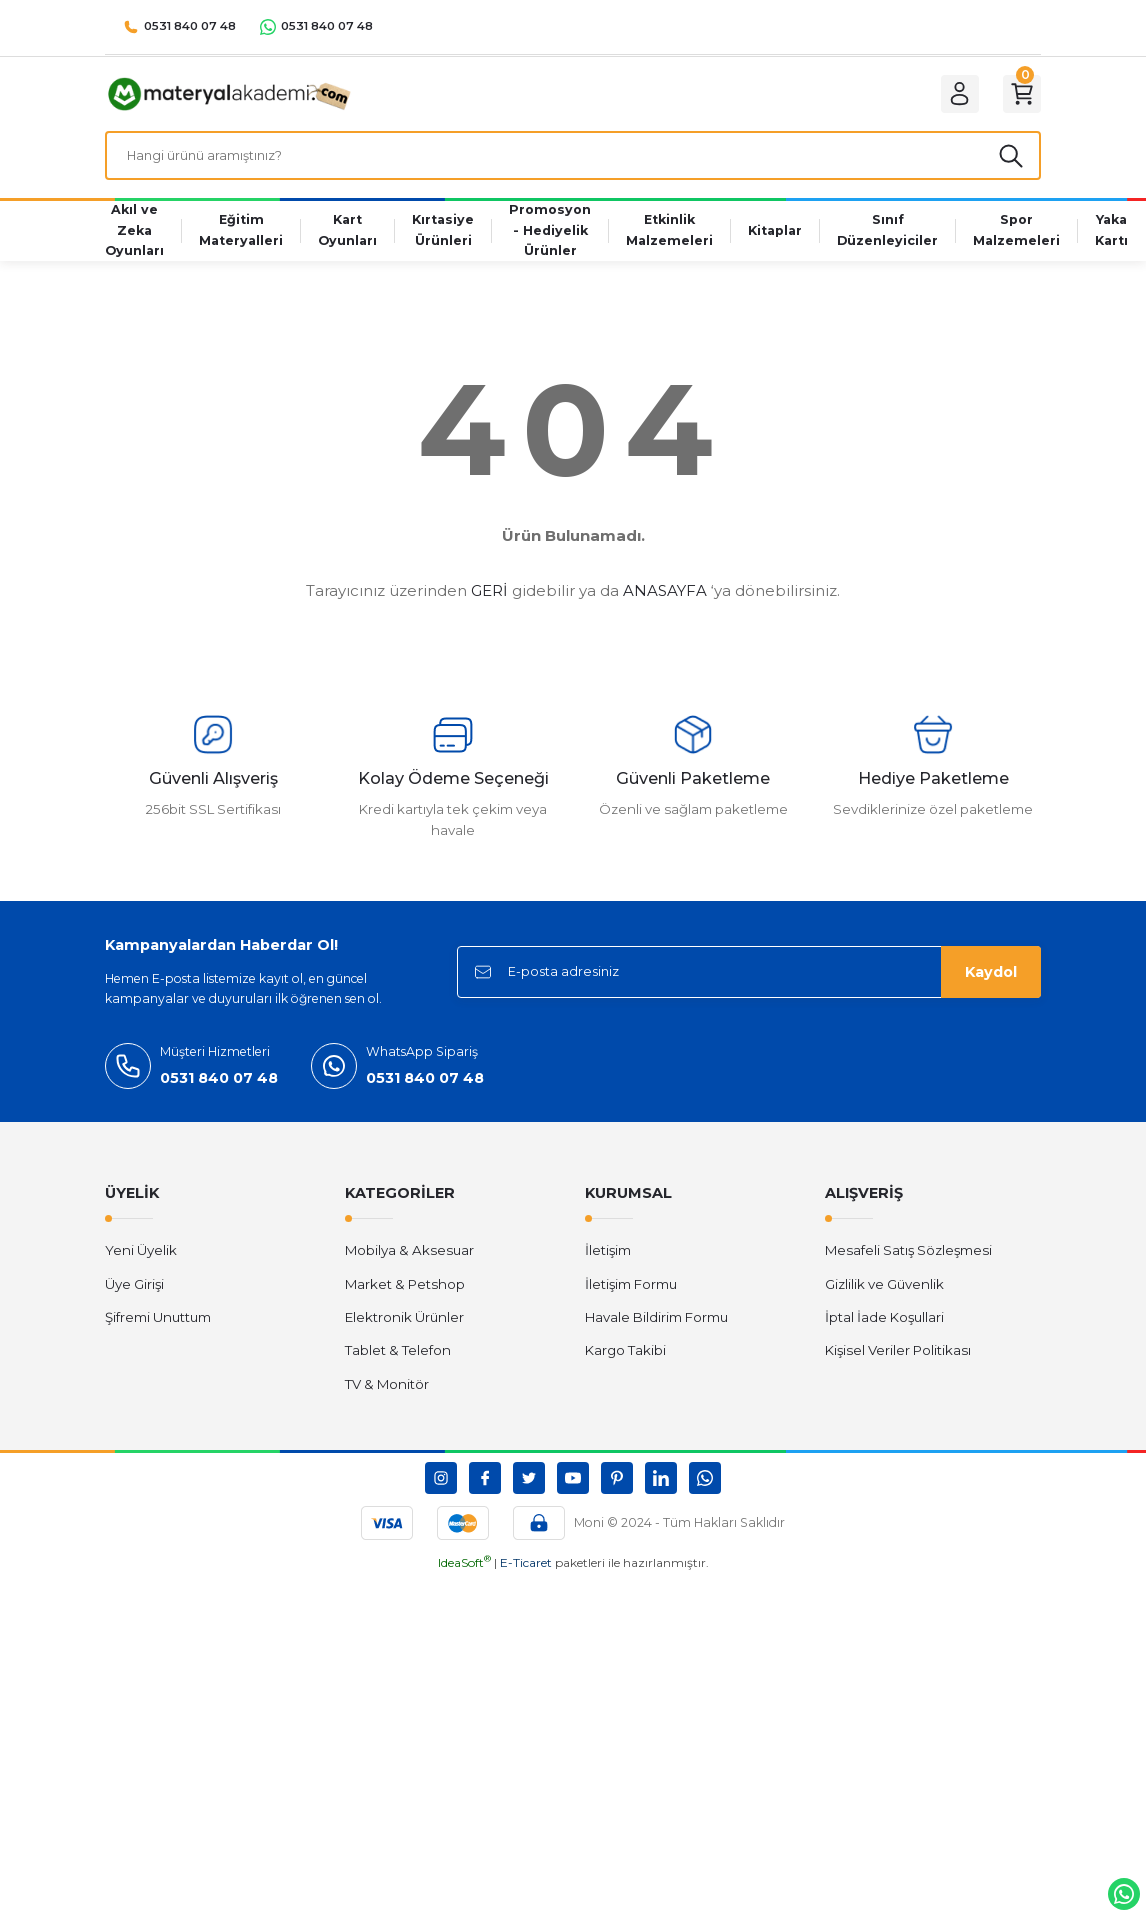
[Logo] (231, 96)
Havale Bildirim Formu (656, 1328)
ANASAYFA (665, 601)
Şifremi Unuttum (158, 1328)
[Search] (573, 164)
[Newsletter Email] (749, 983)
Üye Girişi (134, 1295)
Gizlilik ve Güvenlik (884, 1295)
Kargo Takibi (625, 1361)
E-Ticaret (526, 1573)
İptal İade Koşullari (884, 1328)
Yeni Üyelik (141, 1261)
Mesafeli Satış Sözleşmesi (908, 1261)
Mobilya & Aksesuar (409, 1261)
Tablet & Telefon (398, 1361)
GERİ (489, 601)
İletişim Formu (631, 1295)
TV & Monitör (387, 1395)
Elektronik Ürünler (404, 1328)
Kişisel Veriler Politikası (898, 1361)
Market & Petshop (405, 1295)
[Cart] (1019, 97)
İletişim (608, 1261)
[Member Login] (951, 97)
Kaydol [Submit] (991, 983)
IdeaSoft (464, 1573)
